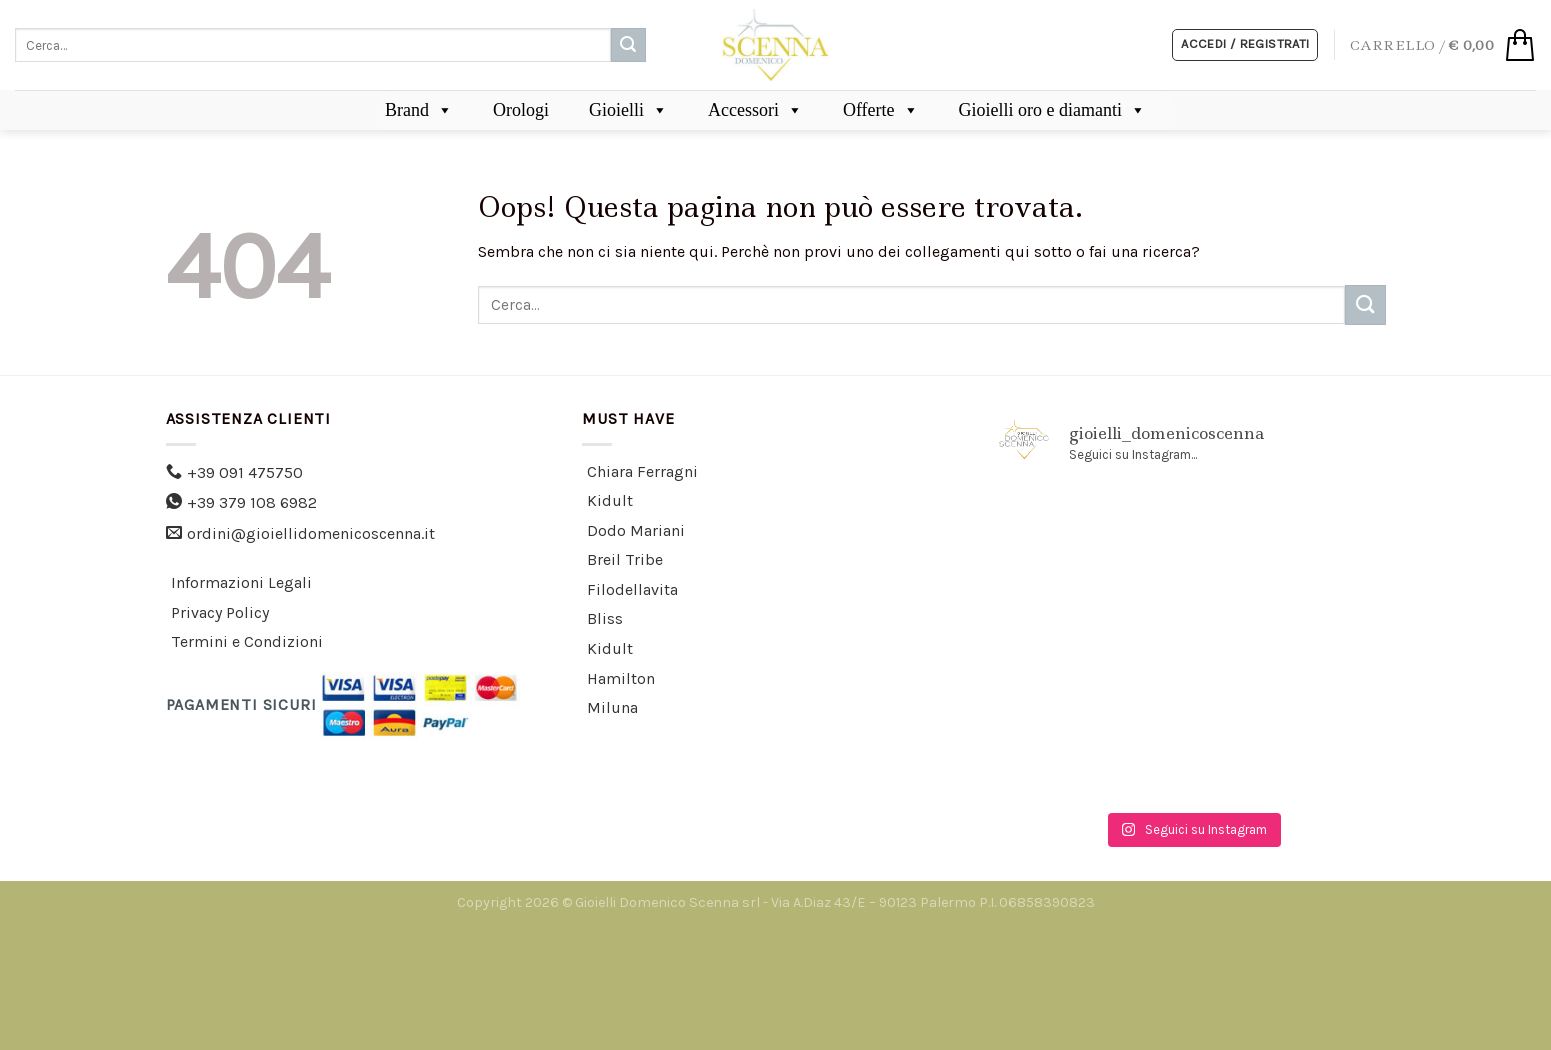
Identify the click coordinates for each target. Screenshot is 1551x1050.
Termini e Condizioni (247, 641)
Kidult (610, 500)
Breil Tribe (625, 559)
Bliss (605, 618)
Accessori (755, 110)
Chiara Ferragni (642, 471)
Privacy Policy (220, 612)
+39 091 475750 (245, 472)
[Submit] (628, 45)
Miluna (612, 707)
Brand (419, 110)
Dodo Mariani (636, 530)
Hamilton (621, 678)
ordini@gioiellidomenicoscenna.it (311, 533)
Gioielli (628, 110)
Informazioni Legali (241, 582)
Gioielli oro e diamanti (1052, 110)
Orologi (521, 110)
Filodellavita (632, 589)
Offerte (881, 110)
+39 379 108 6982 (252, 502)
